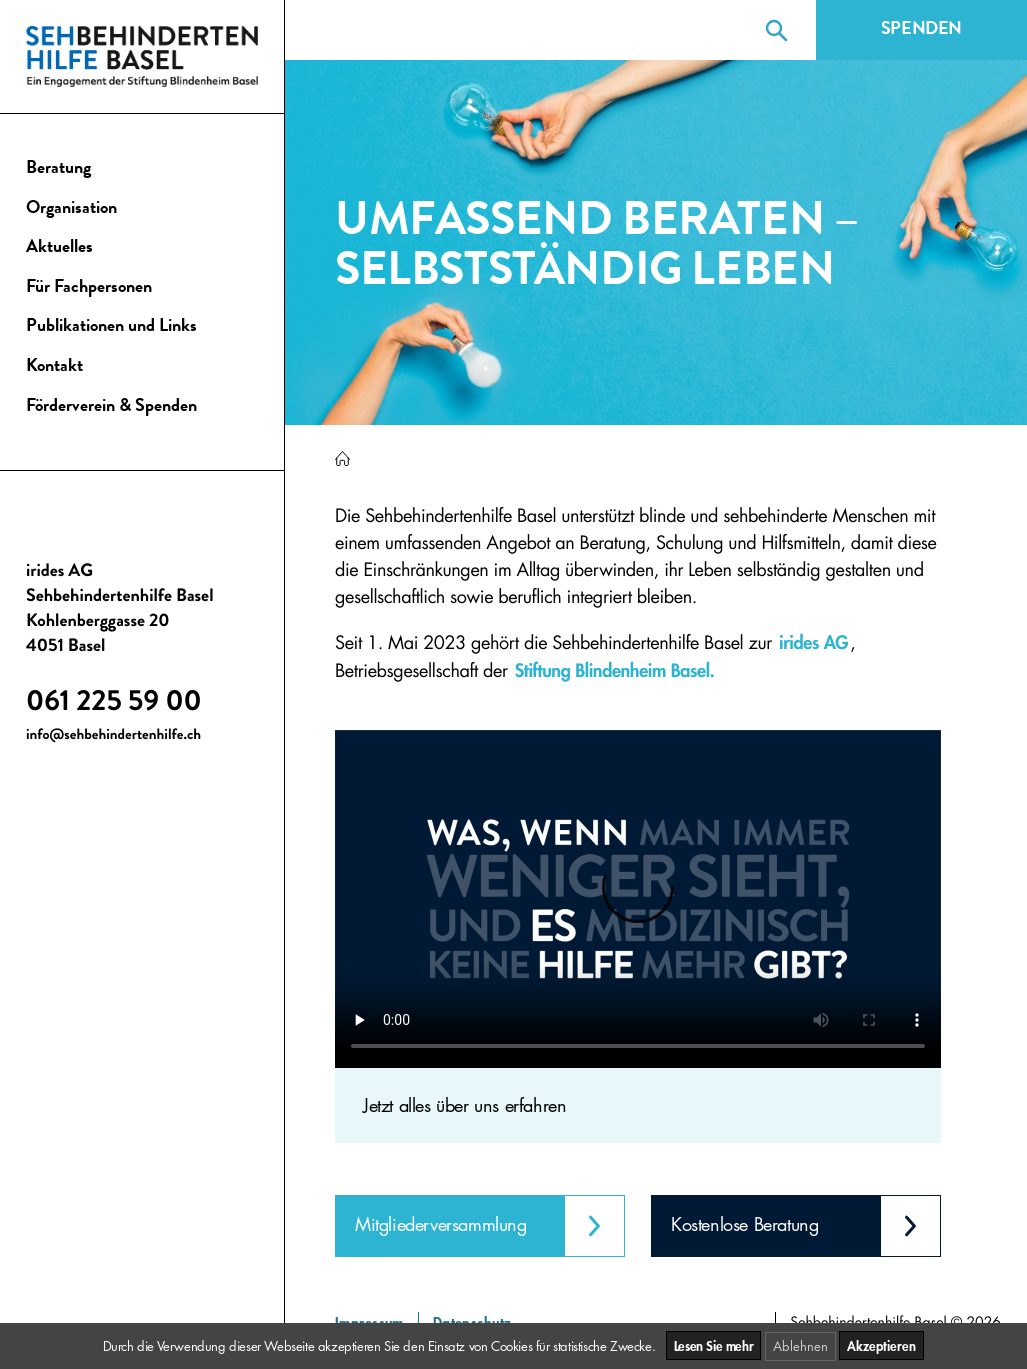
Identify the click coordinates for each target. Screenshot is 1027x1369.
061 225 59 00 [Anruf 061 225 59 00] (114, 704)
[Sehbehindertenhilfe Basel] (342, 460)
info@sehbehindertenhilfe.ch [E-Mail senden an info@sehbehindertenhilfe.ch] (113, 736)
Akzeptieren (881, 1345)
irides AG (813, 642)
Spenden (921, 30)
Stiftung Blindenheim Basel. (615, 670)
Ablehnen (800, 1346)
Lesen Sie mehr (713, 1345)
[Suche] (776, 30)
